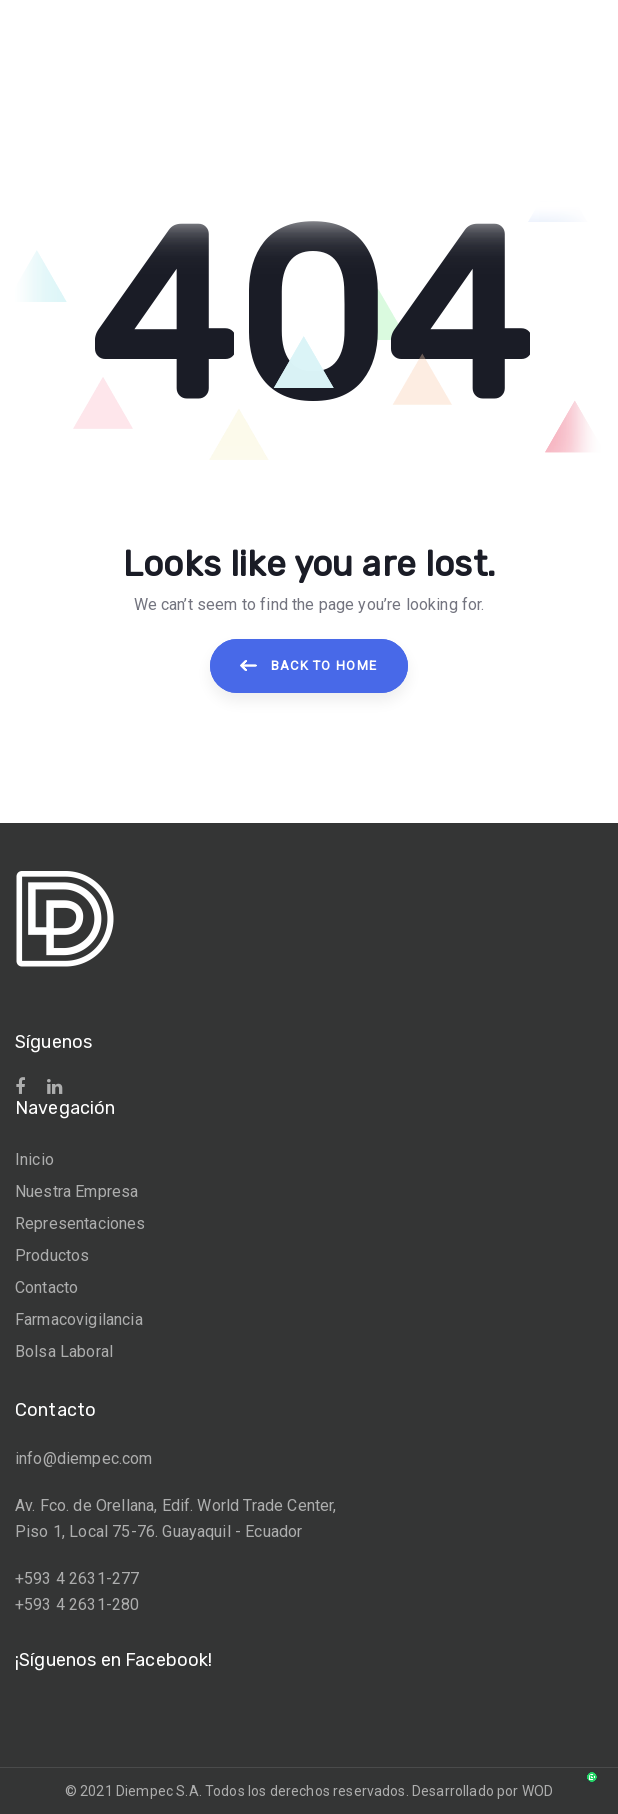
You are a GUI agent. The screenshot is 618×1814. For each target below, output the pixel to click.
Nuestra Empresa (76, 1191)
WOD (537, 1791)
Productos (52, 1255)
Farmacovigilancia (79, 1319)
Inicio (34, 1159)
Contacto (46, 1287)
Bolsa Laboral (64, 1351)
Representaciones (80, 1223)
